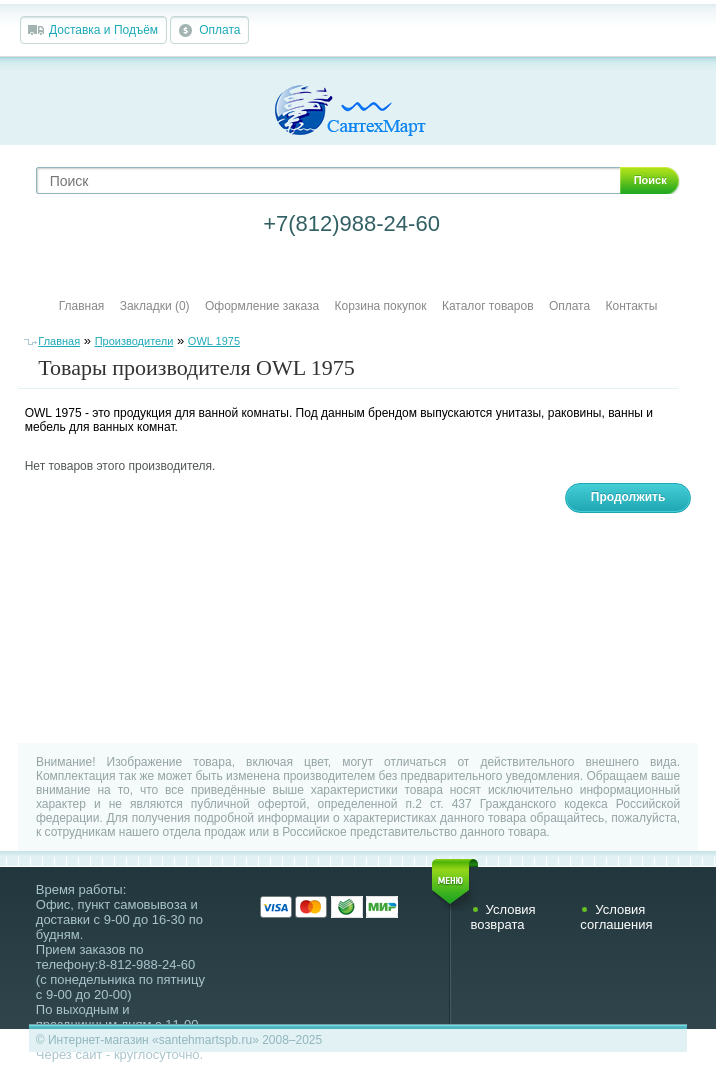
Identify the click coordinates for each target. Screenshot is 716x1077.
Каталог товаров (488, 306)
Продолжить (628, 497)
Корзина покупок (381, 306)
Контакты (632, 306)
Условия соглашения (616, 917)
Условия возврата (503, 917)
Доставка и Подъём (103, 30)
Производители (134, 341)
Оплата (219, 30)
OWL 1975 (214, 341)
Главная (82, 306)
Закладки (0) (155, 306)
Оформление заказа (262, 306)
